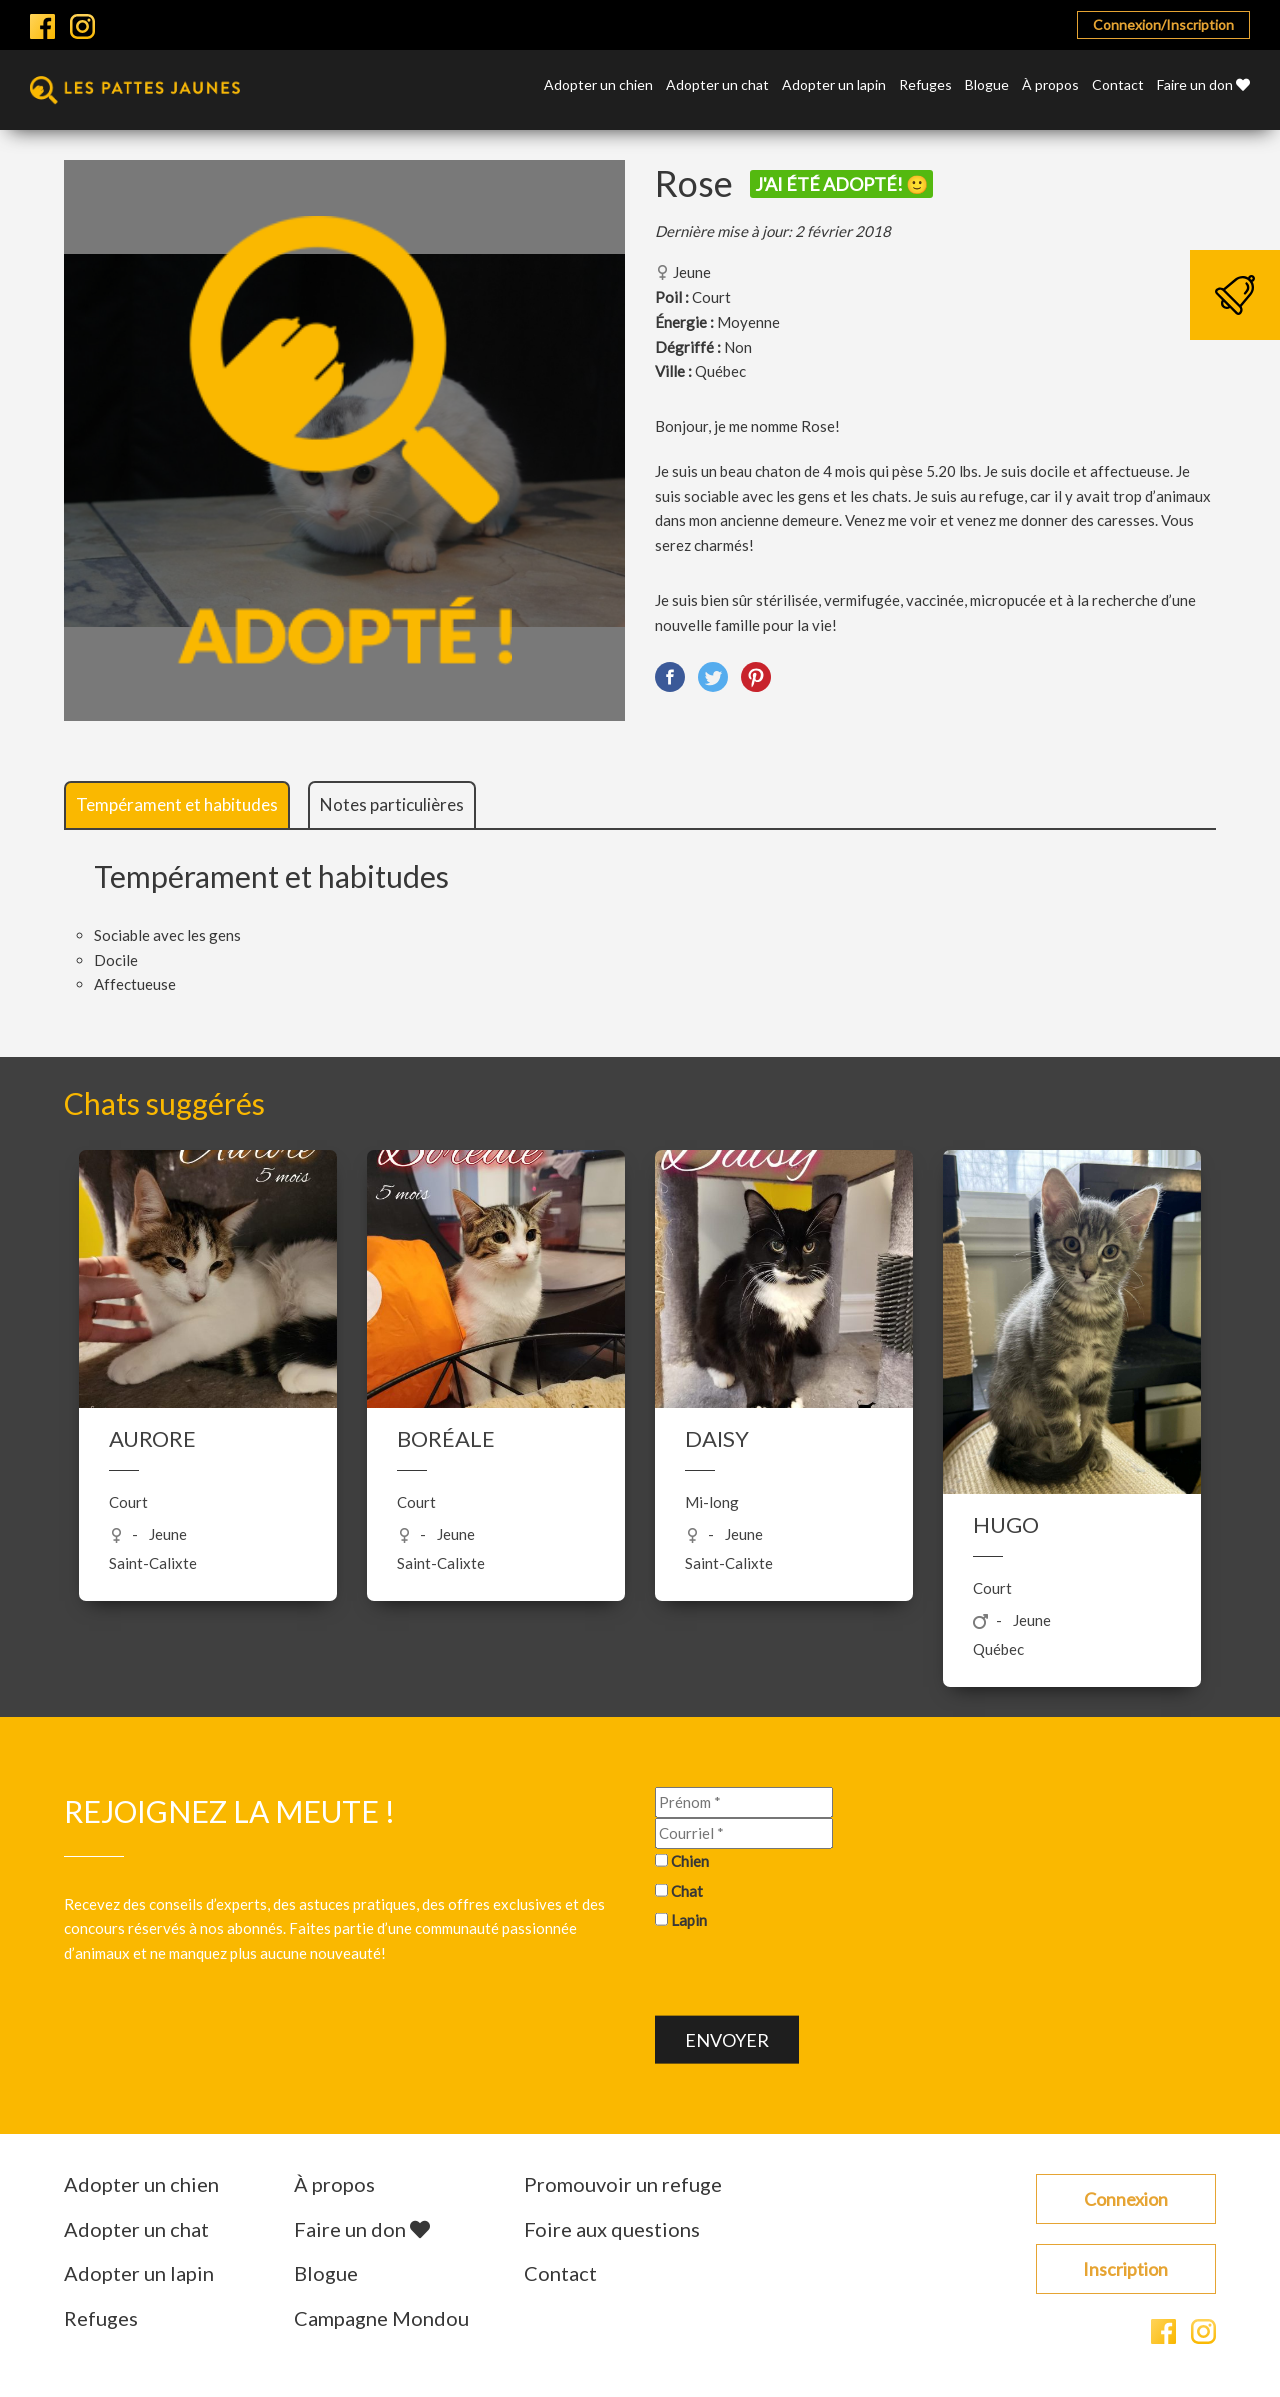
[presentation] (807, 1977)
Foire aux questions (612, 2229)
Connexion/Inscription (1163, 24)
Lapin (689, 1920)
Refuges (925, 85)
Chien (690, 1861)
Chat (687, 1890)
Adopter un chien (598, 85)
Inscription (1125, 2269)
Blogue (987, 85)
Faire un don (1203, 85)
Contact (1118, 85)
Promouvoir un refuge (623, 2184)
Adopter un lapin (834, 85)
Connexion (1126, 2199)
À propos (1050, 85)
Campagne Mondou (381, 2318)
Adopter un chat (717, 85)
